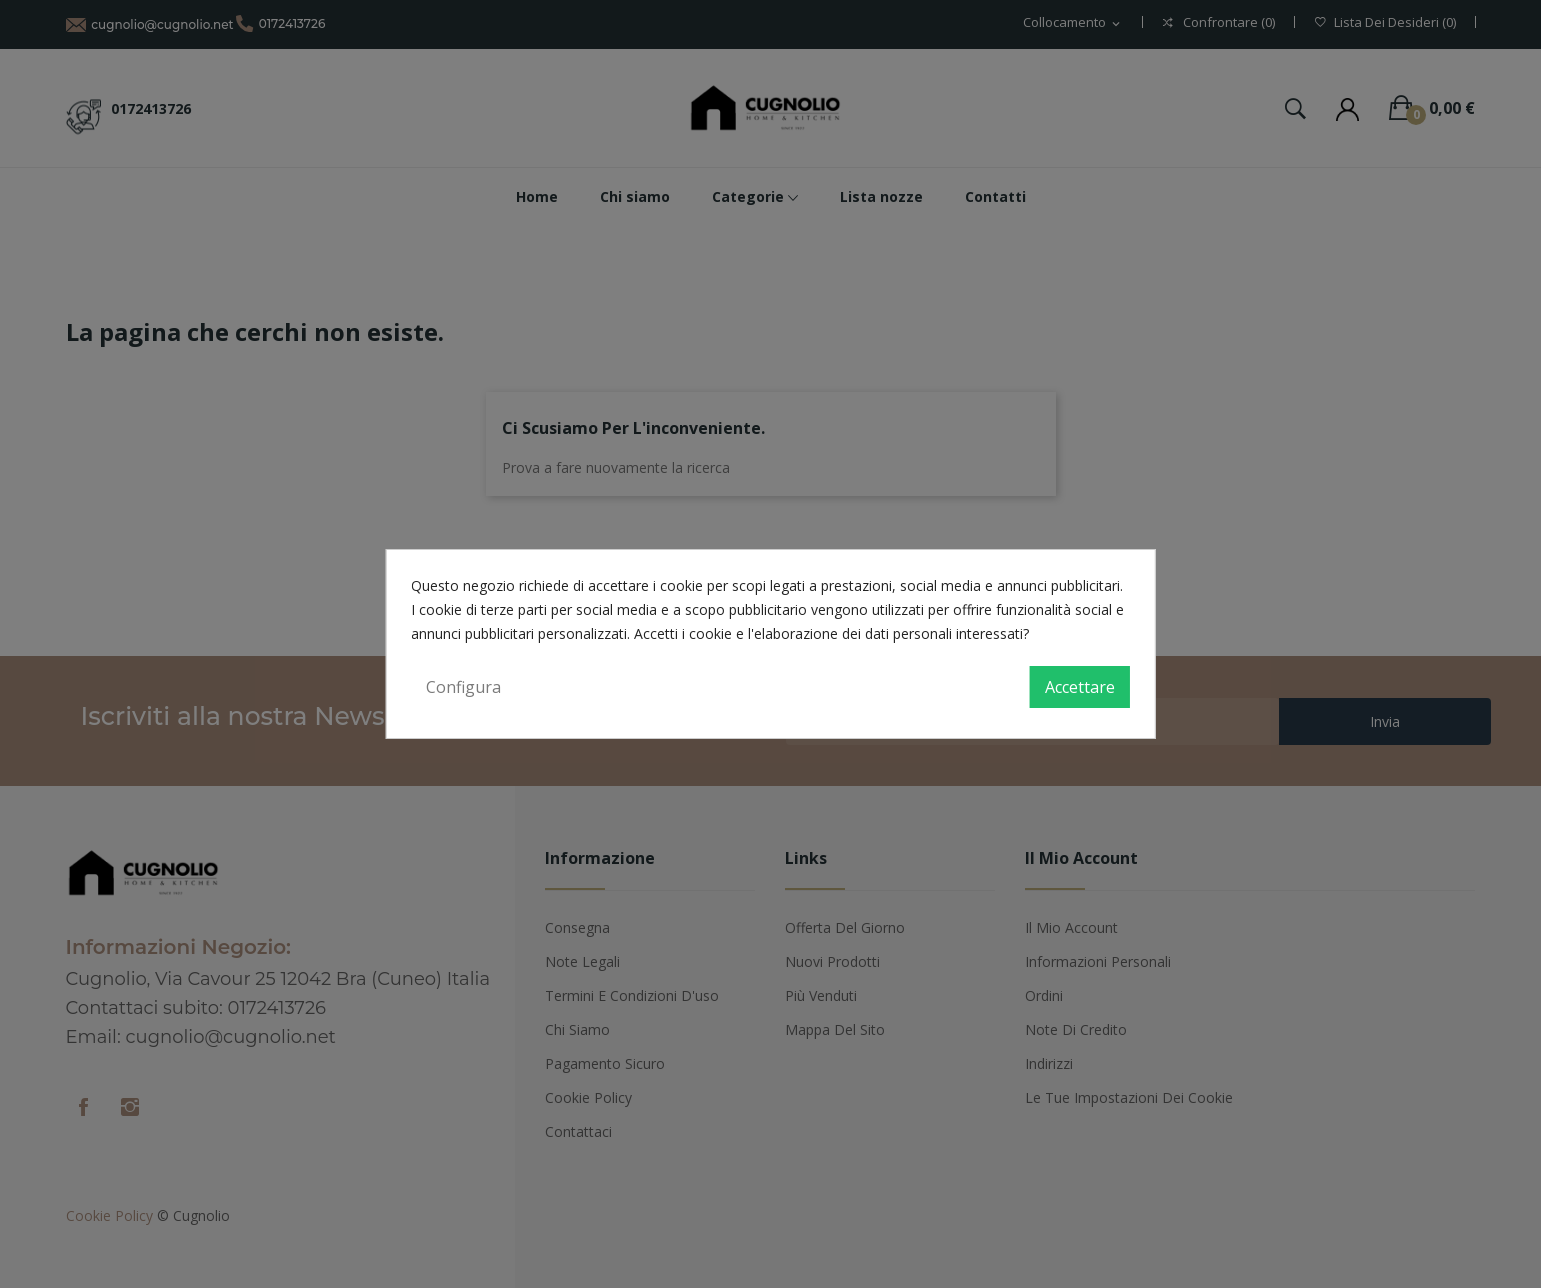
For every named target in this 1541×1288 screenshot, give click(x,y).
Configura (463, 687)
